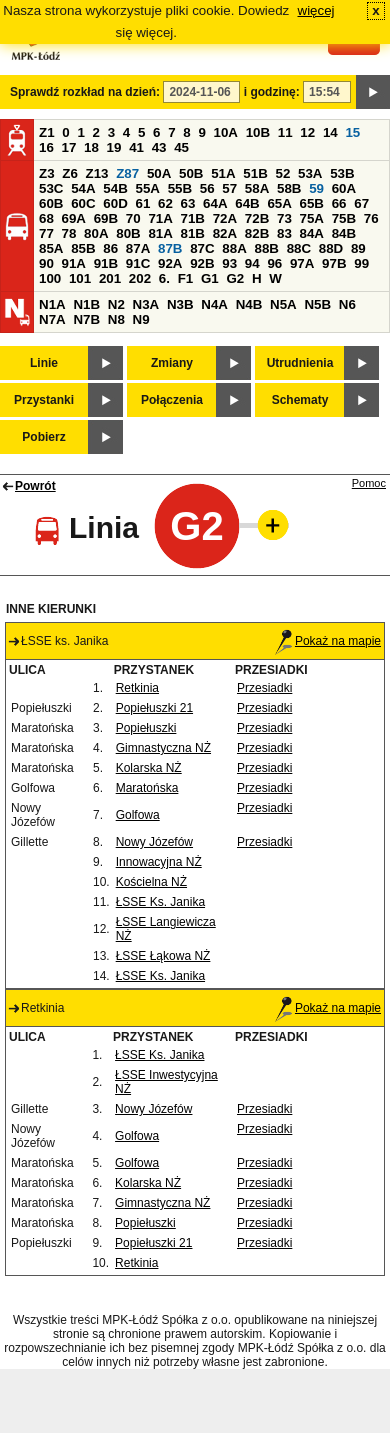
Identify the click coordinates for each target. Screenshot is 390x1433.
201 (110, 278)
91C (138, 263)
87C (202, 248)
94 (252, 263)
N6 (347, 304)
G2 (235, 278)
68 (46, 218)
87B (170, 248)
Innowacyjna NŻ (159, 862)
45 (181, 147)
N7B (86, 319)
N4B (249, 304)
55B (180, 188)
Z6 (70, 173)
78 (69, 233)
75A (312, 218)
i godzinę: (272, 92)
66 (339, 203)
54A (83, 188)
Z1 (47, 132)
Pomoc (369, 483)
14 (330, 132)
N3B (180, 304)
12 (307, 132)
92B (202, 263)
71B (193, 218)
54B (115, 188)
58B (289, 188)
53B (342, 173)
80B (128, 233)
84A (312, 233)
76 (371, 218)
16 (46, 147)
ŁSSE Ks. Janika (160, 902)
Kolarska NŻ (149, 768)
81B (193, 233)
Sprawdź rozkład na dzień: (85, 92)
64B (247, 203)
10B (258, 132)
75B (344, 218)
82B (257, 233)
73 (284, 218)
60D (115, 203)
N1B (86, 304)
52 (283, 173)
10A (226, 132)
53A (310, 173)
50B (191, 173)
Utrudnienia (300, 363)
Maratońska (147, 788)
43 (159, 147)
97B (334, 263)
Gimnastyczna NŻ (163, 748)
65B (312, 203)
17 (69, 147)
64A (215, 203)
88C (299, 248)
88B (266, 248)
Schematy (300, 400)
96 (274, 263)
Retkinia (137, 688)
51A (223, 173)
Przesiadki (264, 688)
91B (106, 263)
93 (229, 263)
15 (352, 132)
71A (160, 218)
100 (50, 278)
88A (234, 248)
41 (136, 147)
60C (83, 203)
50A (159, 173)
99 (361, 263)
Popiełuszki (146, 728)
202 (140, 278)
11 (285, 132)
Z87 (127, 173)
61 (142, 203)
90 (46, 263)
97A (302, 263)
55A (147, 188)
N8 (116, 319)
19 (114, 147)
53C (51, 188)
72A (225, 218)
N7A (52, 319)
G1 (210, 278)
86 (110, 248)
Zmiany (172, 363)
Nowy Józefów (154, 842)
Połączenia (172, 400)
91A (74, 263)
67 (361, 203)
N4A (214, 304)
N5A (283, 304)
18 (91, 147)
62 (165, 203)
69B (106, 218)
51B (255, 173)
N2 (116, 304)
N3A (146, 304)
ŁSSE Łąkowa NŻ (163, 956)
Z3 (47, 173)
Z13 (97, 173)
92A (170, 263)
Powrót (35, 486)
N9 (141, 319)
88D (331, 248)
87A (138, 248)
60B (51, 203)
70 (133, 218)
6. (164, 278)
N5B (317, 304)
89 (358, 248)
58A (257, 188)
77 (46, 233)
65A (279, 203)
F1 (186, 278)
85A (51, 248)
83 (284, 233)
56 (207, 188)
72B (257, 218)
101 (80, 278)
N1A (52, 304)
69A (74, 218)
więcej (316, 10)
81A (160, 233)
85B (83, 248)
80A (96, 233)
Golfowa (138, 815)
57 (229, 188)
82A (225, 233)
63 (188, 203)
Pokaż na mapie (328, 641)
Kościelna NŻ (151, 882)
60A (344, 188)
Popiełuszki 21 (154, 708)
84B (344, 233)
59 (316, 188)
